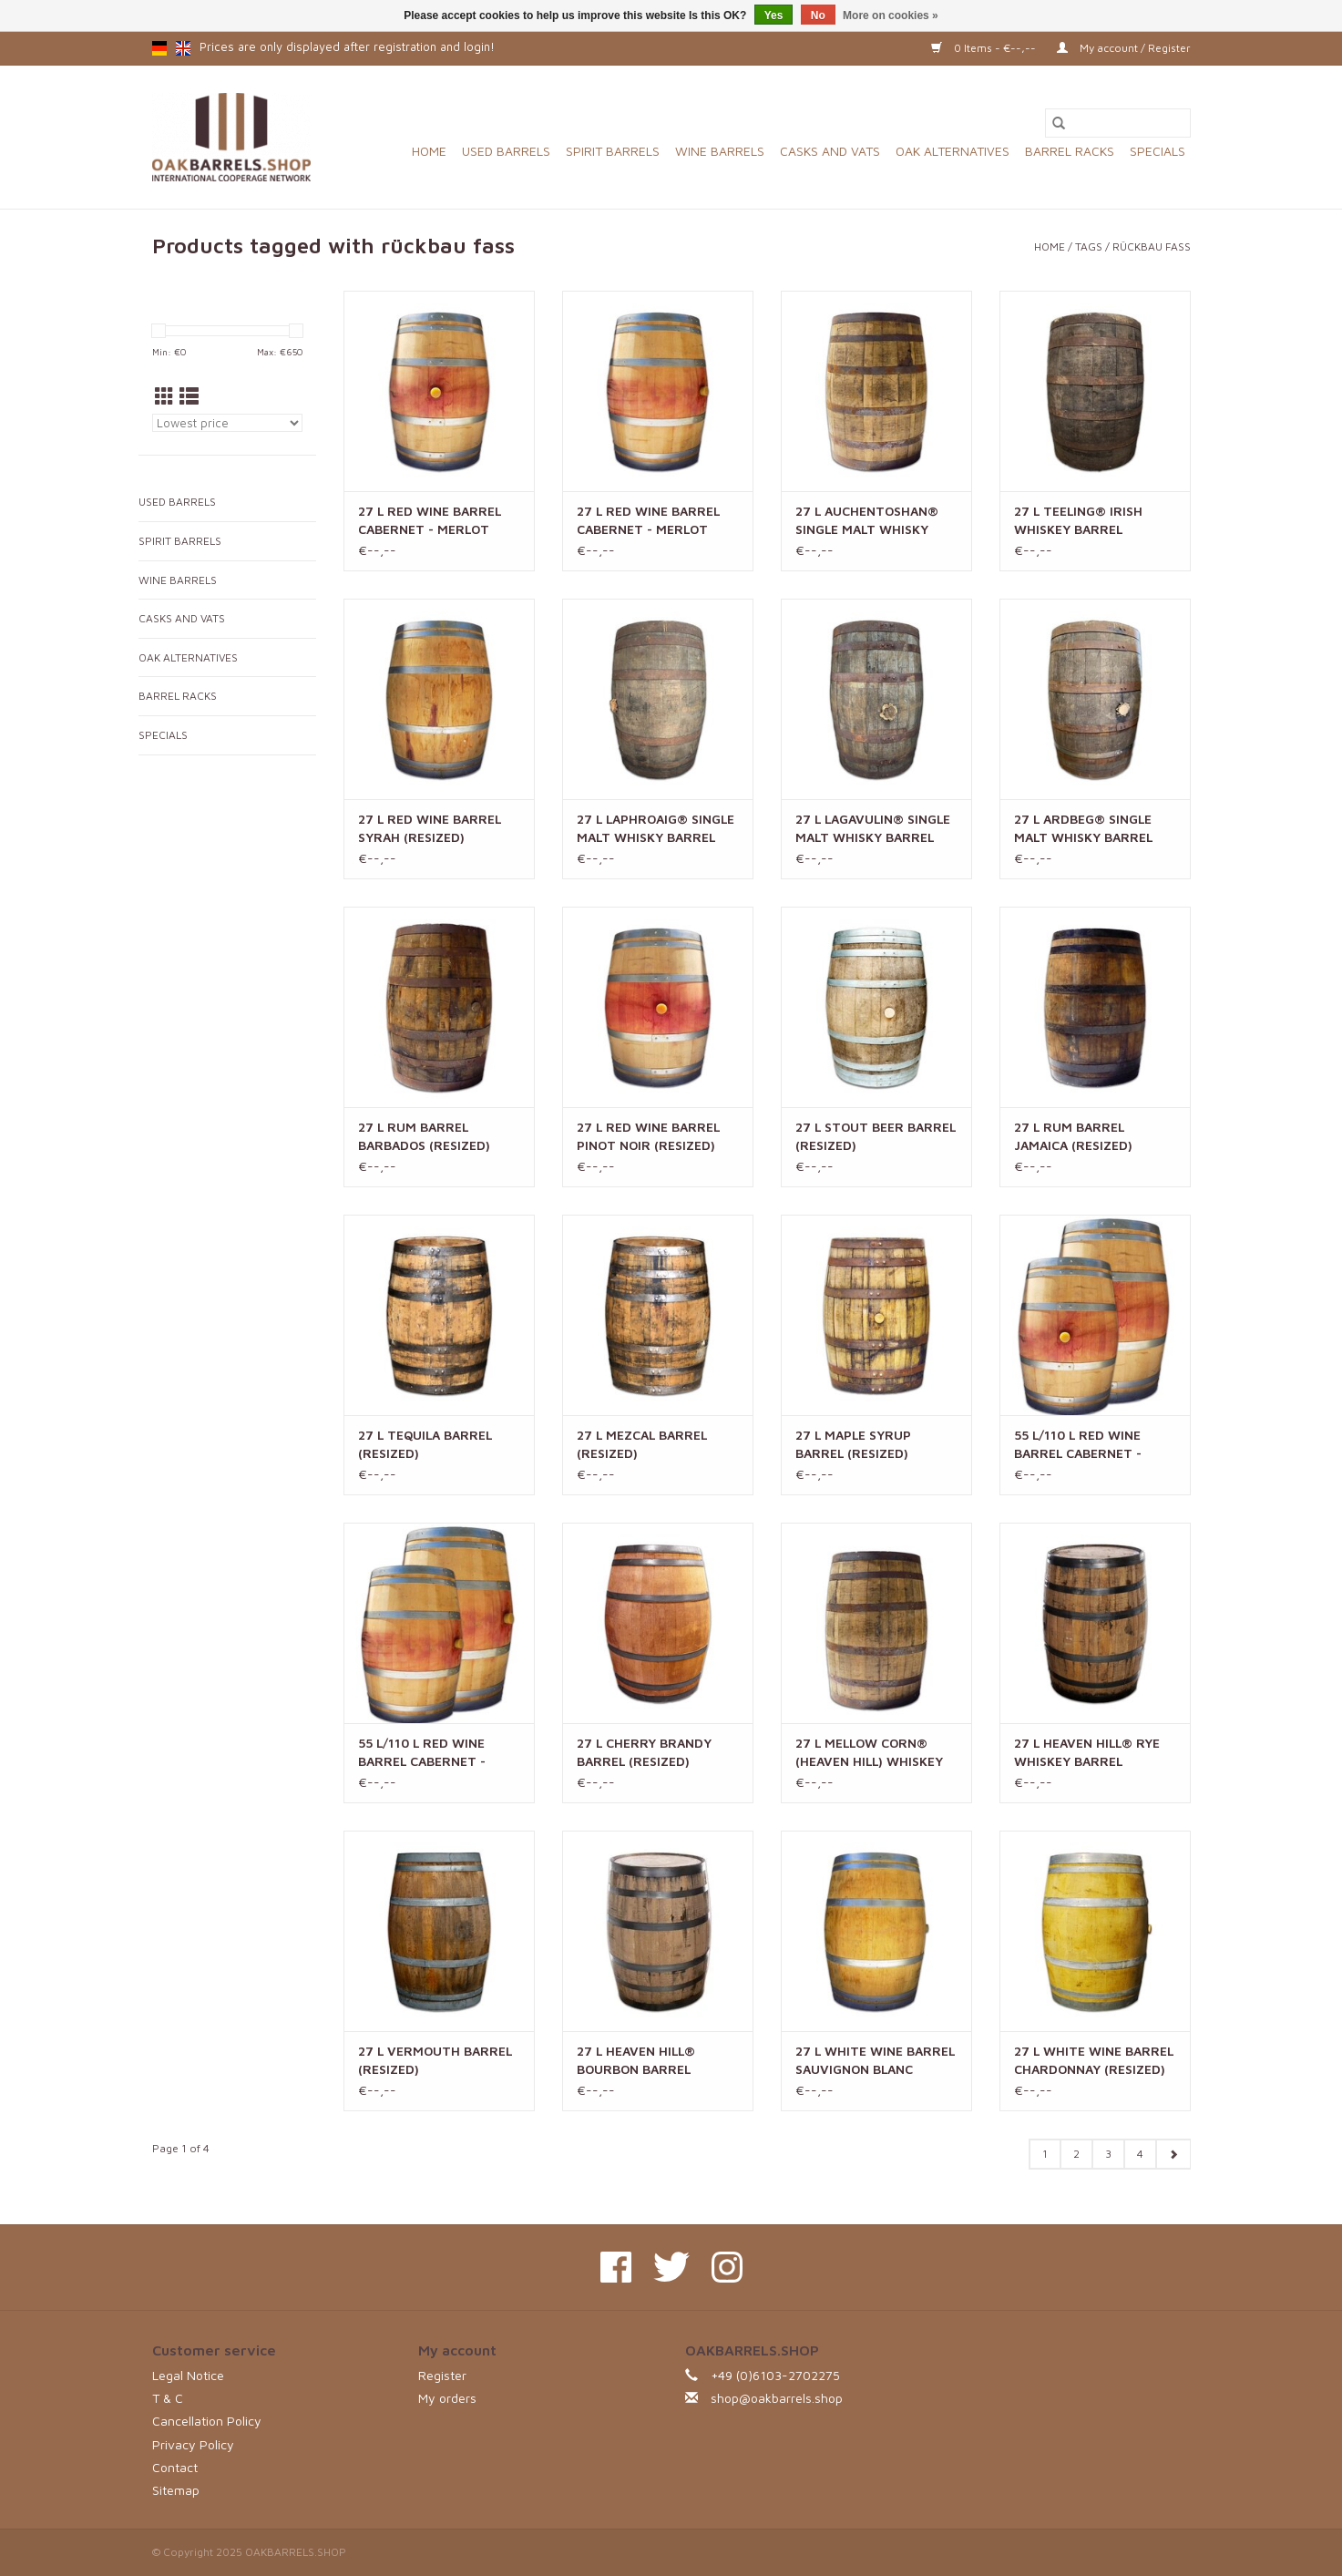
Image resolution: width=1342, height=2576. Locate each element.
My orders (447, 2398)
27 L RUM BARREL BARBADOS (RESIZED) (424, 1136)
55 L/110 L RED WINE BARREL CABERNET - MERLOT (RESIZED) (422, 1752)
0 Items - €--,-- (985, 48)
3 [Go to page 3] (1108, 2153)
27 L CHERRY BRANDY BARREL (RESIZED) (644, 1752)
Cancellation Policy (206, 2420)
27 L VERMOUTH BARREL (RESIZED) (435, 2060)
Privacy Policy (193, 2444)
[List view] (189, 396)
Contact (175, 2467)
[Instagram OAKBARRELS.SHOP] (727, 2267)
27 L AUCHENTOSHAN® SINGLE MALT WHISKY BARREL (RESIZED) (866, 521)
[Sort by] (227, 423)
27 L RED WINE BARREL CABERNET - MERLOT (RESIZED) (648, 521)
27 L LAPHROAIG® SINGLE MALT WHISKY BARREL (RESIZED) (655, 829)
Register (442, 2375)
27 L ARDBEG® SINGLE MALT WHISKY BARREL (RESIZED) (1083, 829)
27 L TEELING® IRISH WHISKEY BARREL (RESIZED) (1078, 521)
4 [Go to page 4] (1140, 2153)
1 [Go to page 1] (1045, 2153)
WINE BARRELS (719, 151)
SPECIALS (1157, 151)
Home (429, 151)
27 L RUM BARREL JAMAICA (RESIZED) (1073, 1136)
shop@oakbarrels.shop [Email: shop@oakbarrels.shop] (777, 2398)
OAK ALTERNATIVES (952, 151)
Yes (774, 15)
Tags (1088, 246)
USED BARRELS (506, 151)
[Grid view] (164, 396)
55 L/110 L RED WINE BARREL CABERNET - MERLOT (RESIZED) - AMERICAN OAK (1078, 1444)
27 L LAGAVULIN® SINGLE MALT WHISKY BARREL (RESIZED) (872, 829)
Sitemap (176, 2490)
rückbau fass (1151, 246)
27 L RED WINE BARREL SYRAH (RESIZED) (429, 828)
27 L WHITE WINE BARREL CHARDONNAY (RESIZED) (1093, 2060)
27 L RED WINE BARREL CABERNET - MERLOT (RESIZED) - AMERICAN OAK (429, 521)
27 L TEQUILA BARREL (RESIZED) (425, 1444)
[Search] (1118, 123)
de (159, 48)
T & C (167, 2398)
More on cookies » (890, 15)
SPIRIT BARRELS (613, 151)
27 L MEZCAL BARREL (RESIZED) (642, 1444)
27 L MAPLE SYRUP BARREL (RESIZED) (853, 1444)
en (183, 48)
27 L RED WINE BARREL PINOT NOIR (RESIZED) (648, 1136)
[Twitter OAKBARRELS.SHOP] (671, 2267)
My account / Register (1124, 48)
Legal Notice (188, 2375)
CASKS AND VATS (830, 151)
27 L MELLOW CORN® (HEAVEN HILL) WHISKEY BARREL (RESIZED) (869, 1752)
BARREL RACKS (1069, 151)
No (818, 15)
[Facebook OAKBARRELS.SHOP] (615, 2267)
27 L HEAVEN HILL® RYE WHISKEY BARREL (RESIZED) (1087, 1752)
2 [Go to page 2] (1076, 2153)
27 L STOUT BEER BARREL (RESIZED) (875, 1136)
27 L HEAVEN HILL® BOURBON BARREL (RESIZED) (636, 2060)
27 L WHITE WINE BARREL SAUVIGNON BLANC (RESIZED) (875, 2060)
